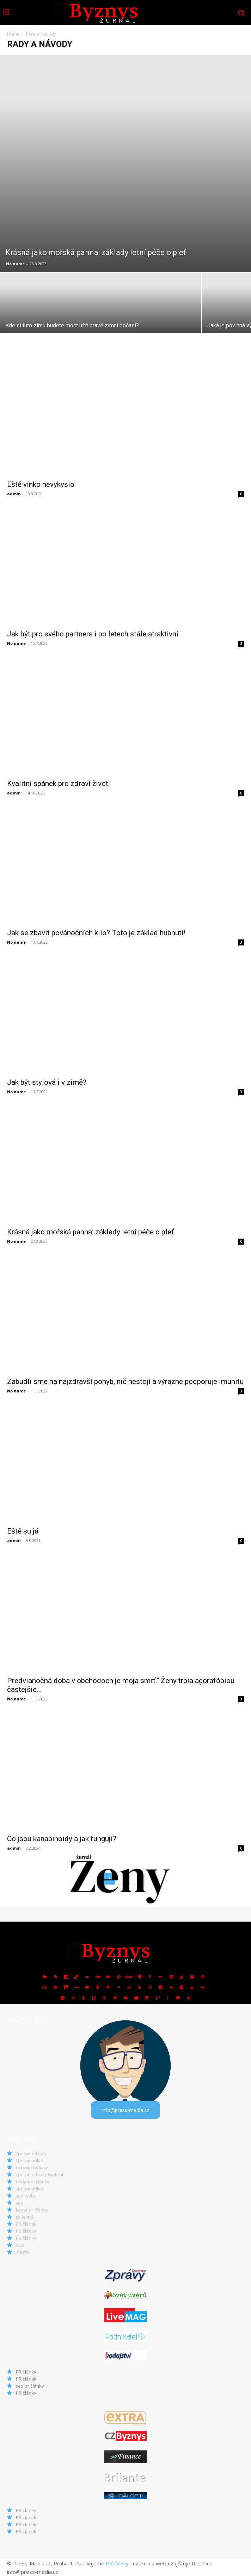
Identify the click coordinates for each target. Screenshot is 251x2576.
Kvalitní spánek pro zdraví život (57, 783)
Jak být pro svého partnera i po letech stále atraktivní (92, 634)
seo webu (26, 2196)
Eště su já (22, 1531)
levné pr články (32, 2210)
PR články (26, 2231)
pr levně (24, 2217)
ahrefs (22, 2252)
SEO (20, 2245)
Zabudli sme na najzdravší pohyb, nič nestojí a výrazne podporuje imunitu (125, 1381)
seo (19, 2203)
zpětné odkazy (31, 2153)
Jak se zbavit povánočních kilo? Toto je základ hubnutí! (96, 933)
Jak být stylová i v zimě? (46, 1082)
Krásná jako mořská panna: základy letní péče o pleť (90, 1232)
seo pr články (30, 2386)
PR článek (26, 2224)
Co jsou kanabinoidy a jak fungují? (61, 1838)
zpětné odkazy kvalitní (39, 2174)
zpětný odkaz (30, 2160)
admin (14, 493)
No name (15, 263)
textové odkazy (32, 2167)
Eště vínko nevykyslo (40, 484)
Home (13, 34)
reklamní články (32, 2181)
